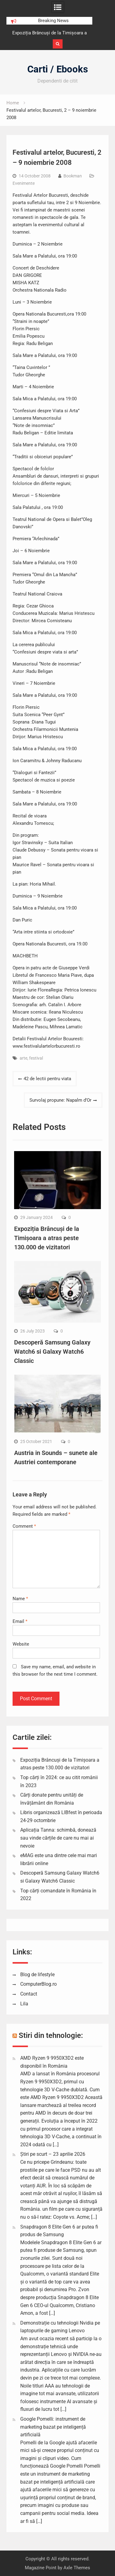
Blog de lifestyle (37, 1974)
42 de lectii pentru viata (47, 1078)
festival (36, 1058)
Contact (28, 1994)
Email (20, 1621)
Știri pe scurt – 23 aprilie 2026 (52, 2154)
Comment (24, 1526)
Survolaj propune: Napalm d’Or (60, 1100)
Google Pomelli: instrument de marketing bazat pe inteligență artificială (53, 2427)
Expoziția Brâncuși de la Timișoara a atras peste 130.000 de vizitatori (46, 1238)
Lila (24, 2004)
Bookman (72, 175)
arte (23, 1058)
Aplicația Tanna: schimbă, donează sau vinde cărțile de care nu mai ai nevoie (58, 1838)
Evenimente (24, 183)
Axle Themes (76, 2567)
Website (21, 1644)
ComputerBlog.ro (38, 1984)
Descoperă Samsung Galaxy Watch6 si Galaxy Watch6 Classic (52, 1351)
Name (20, 1598)
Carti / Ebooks (57, 69)
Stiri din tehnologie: (51, 2035)
